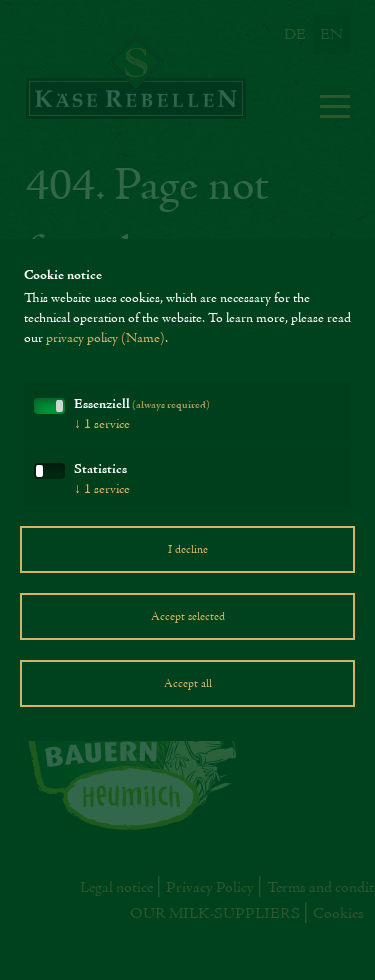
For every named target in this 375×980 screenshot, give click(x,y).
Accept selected (188, 617)
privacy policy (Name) (105, 339)
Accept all (188, 684)
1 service (102, 425)
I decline (188, 550)
